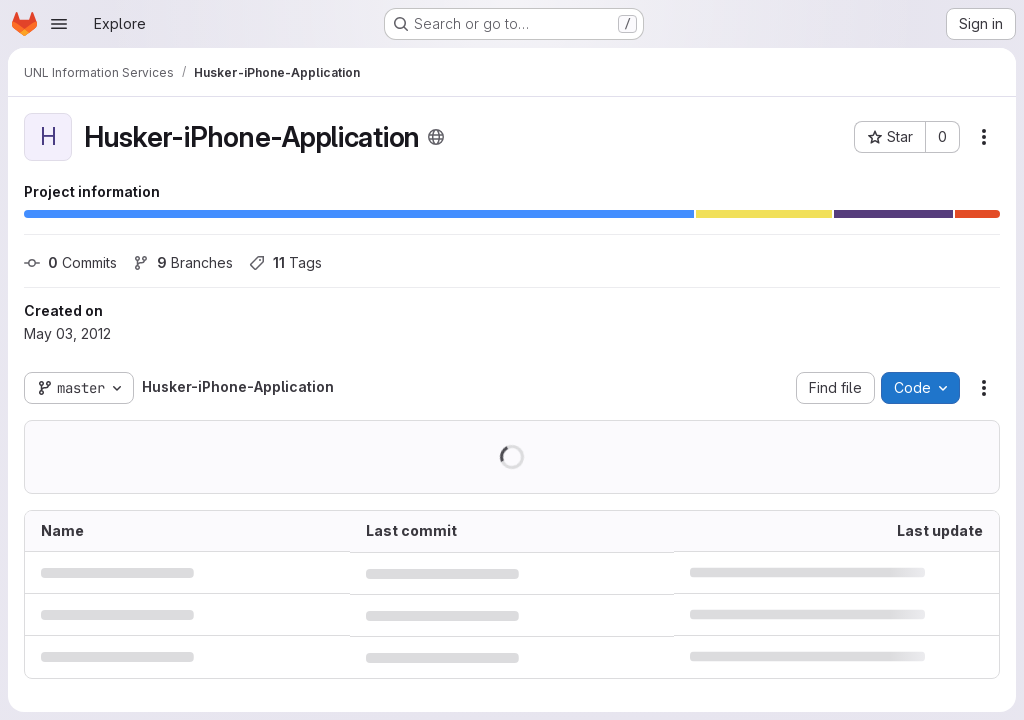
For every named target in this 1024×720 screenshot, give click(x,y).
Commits (70, 262)
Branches (183, 262)
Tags (285, 262)
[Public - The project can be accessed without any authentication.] (436, 137)
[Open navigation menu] (59, 24)
